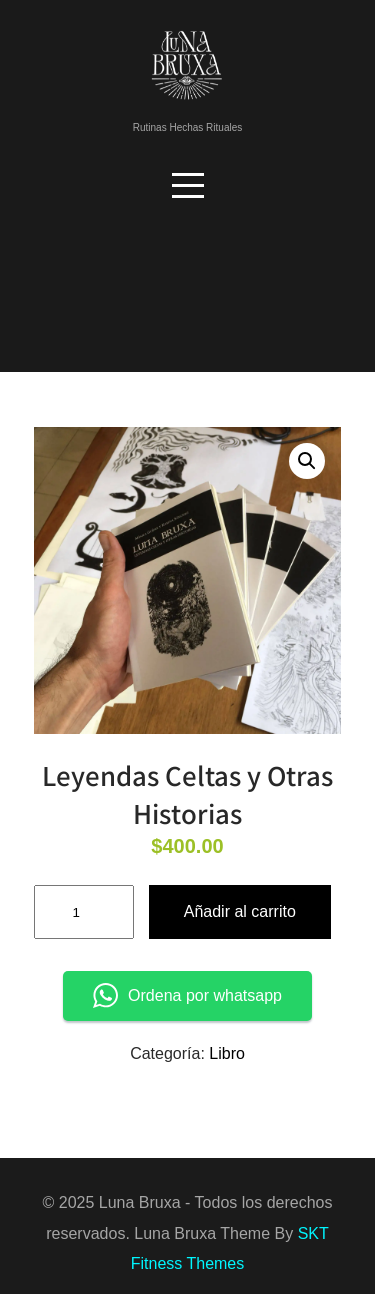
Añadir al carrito (240, 911)
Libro (227, 1053)
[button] (307, 461)
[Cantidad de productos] (84, 912)
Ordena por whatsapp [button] (187, 995)
